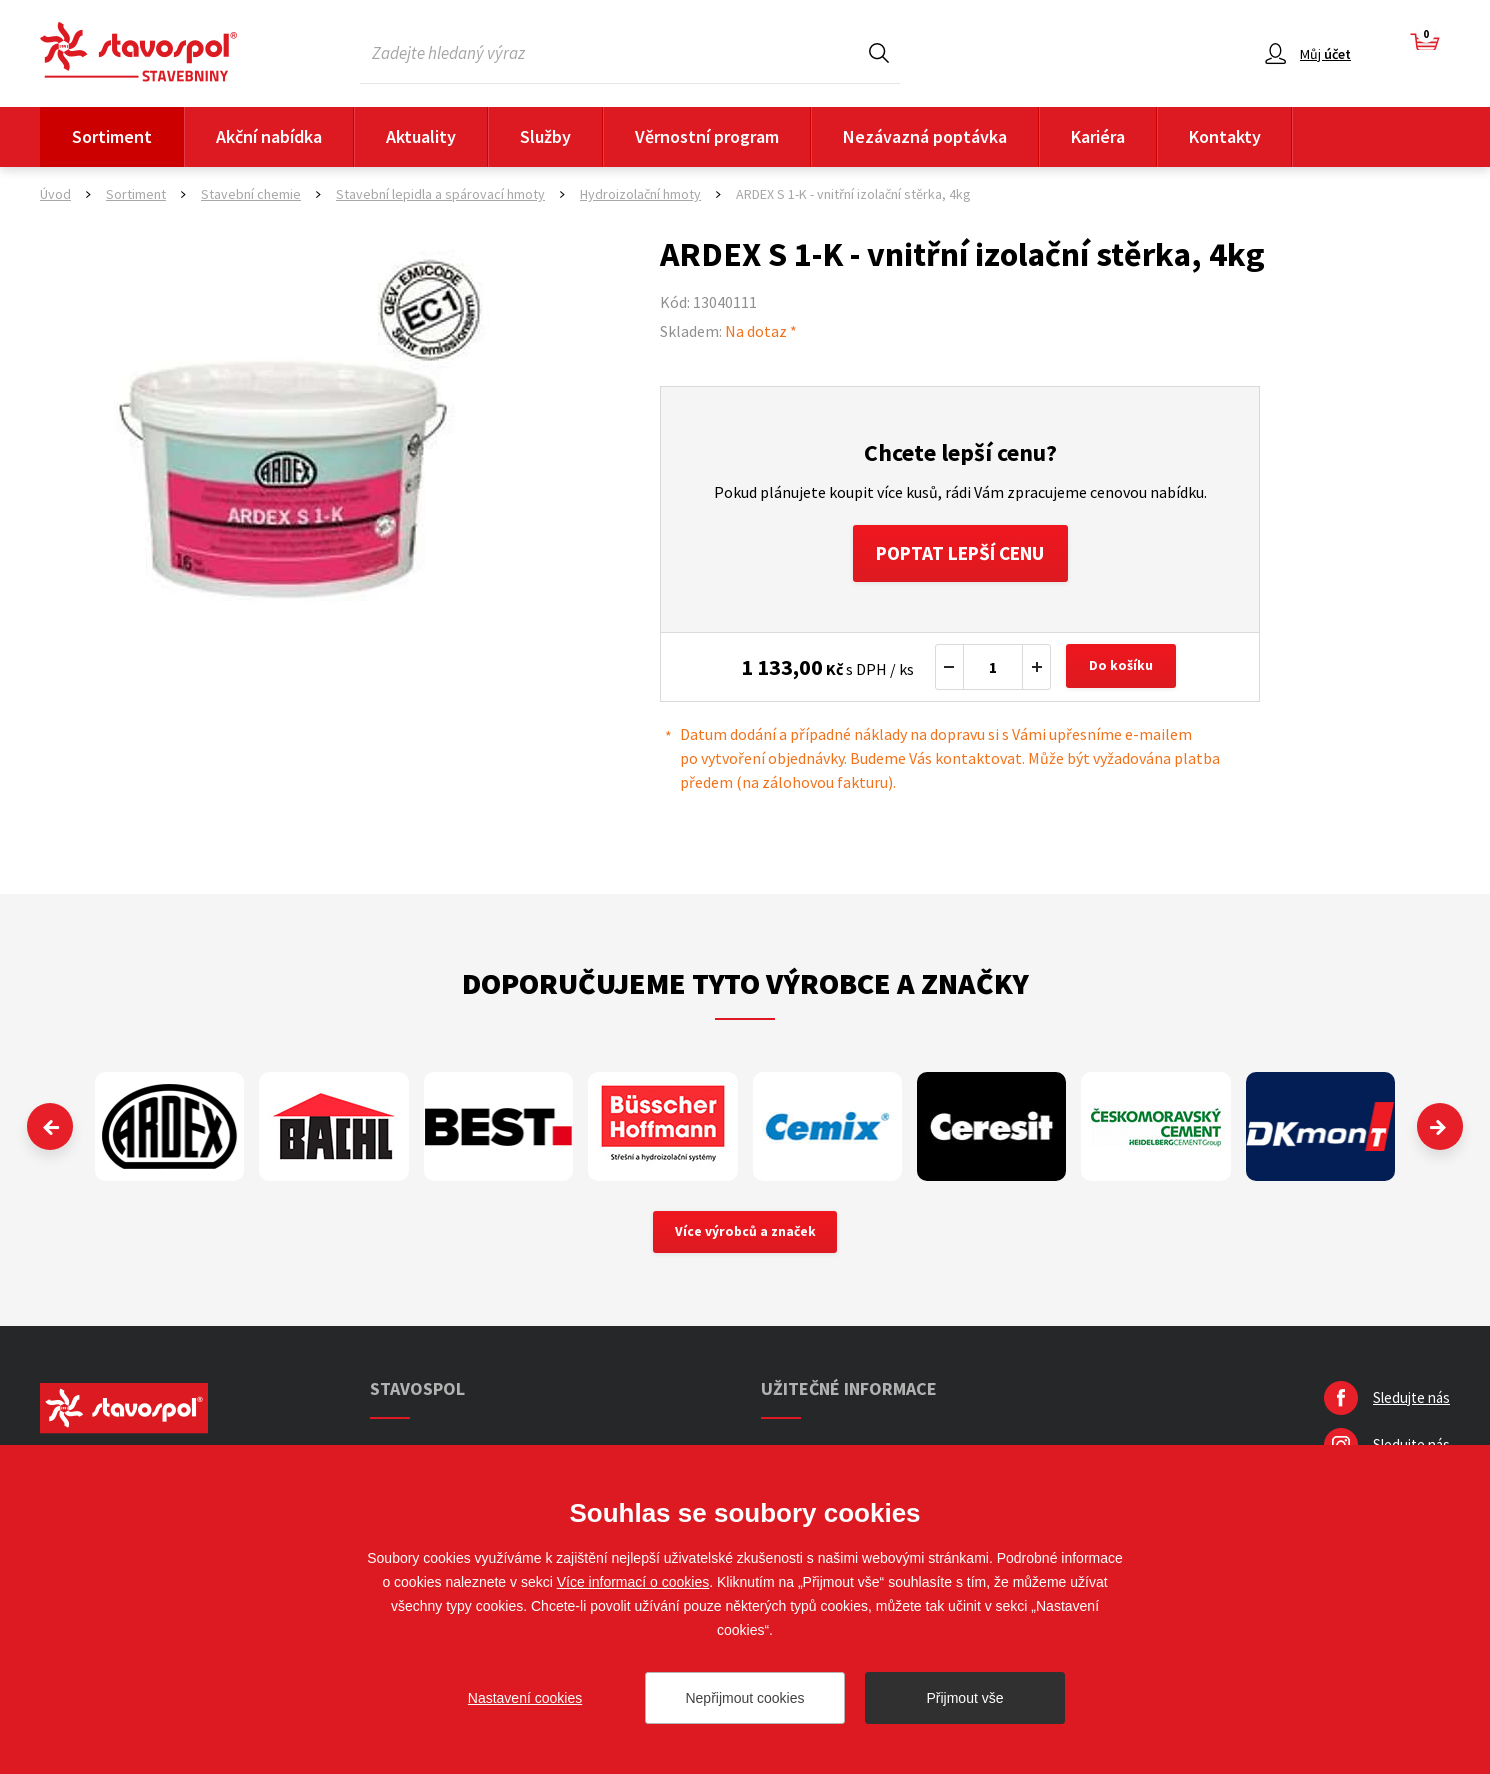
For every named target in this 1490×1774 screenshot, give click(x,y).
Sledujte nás (1411, 1402)
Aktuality (421, 136)
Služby (545, 136)
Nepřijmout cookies (744, 1698)
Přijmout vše (964, 1698)
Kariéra (1098, 136)
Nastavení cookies (525, 1698)
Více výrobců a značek (745, 1236)
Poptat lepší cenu (960, 554)
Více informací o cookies (633, 1582)
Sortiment (112, 136)
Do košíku (1123, 670)
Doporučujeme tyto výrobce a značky (745, 986)
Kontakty (1225, 136)
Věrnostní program (707, 136)
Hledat (879, 52)
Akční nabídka (269, 136)
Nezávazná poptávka (925, 136)
